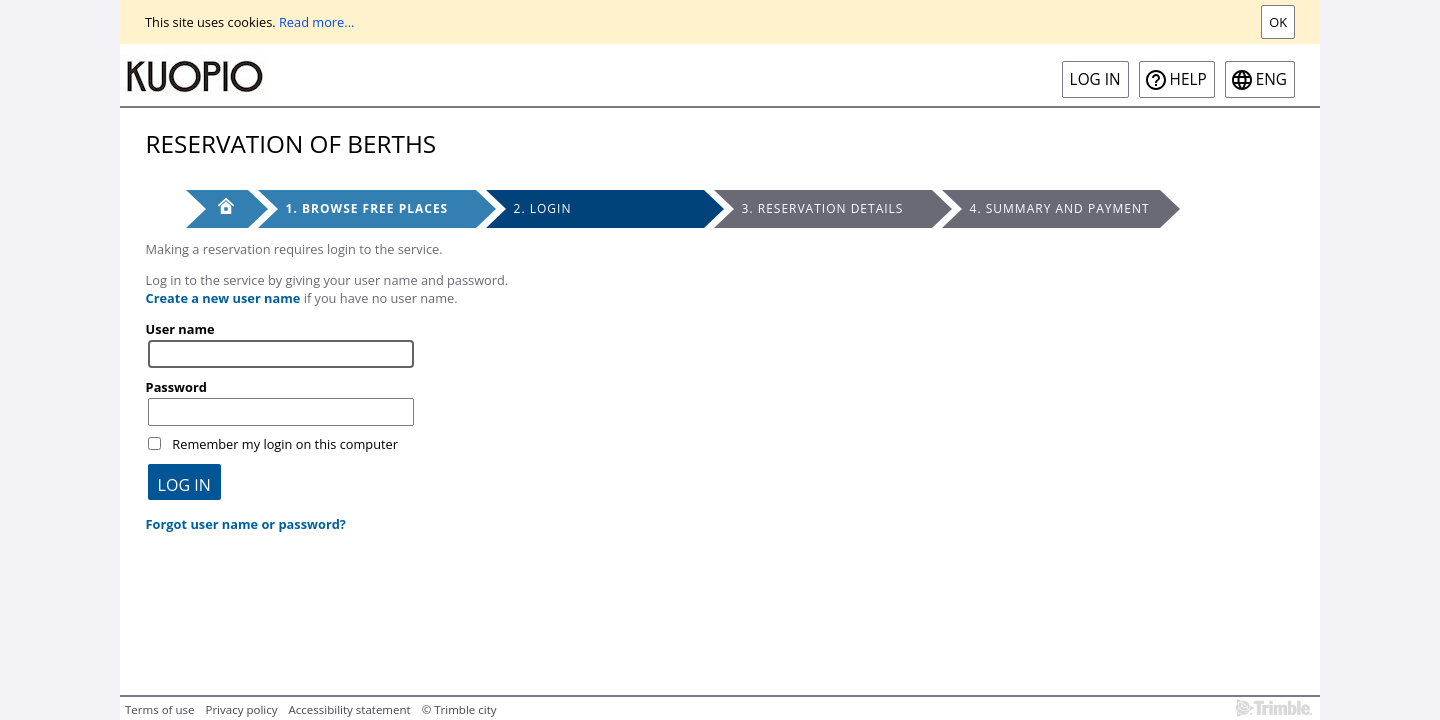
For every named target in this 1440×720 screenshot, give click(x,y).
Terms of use (159, 709)
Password (176, 387)
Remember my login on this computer (285, 444)
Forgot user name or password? (246, 524)
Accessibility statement (350, 709)
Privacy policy (241, 709)
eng (1271, 79)
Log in (1095, 79)
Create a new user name (223, 298)
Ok (1278, 22)
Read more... (316, 22)
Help (1188, 79)
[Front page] (217, 209)
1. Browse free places (367, 208)
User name (180, 329)
